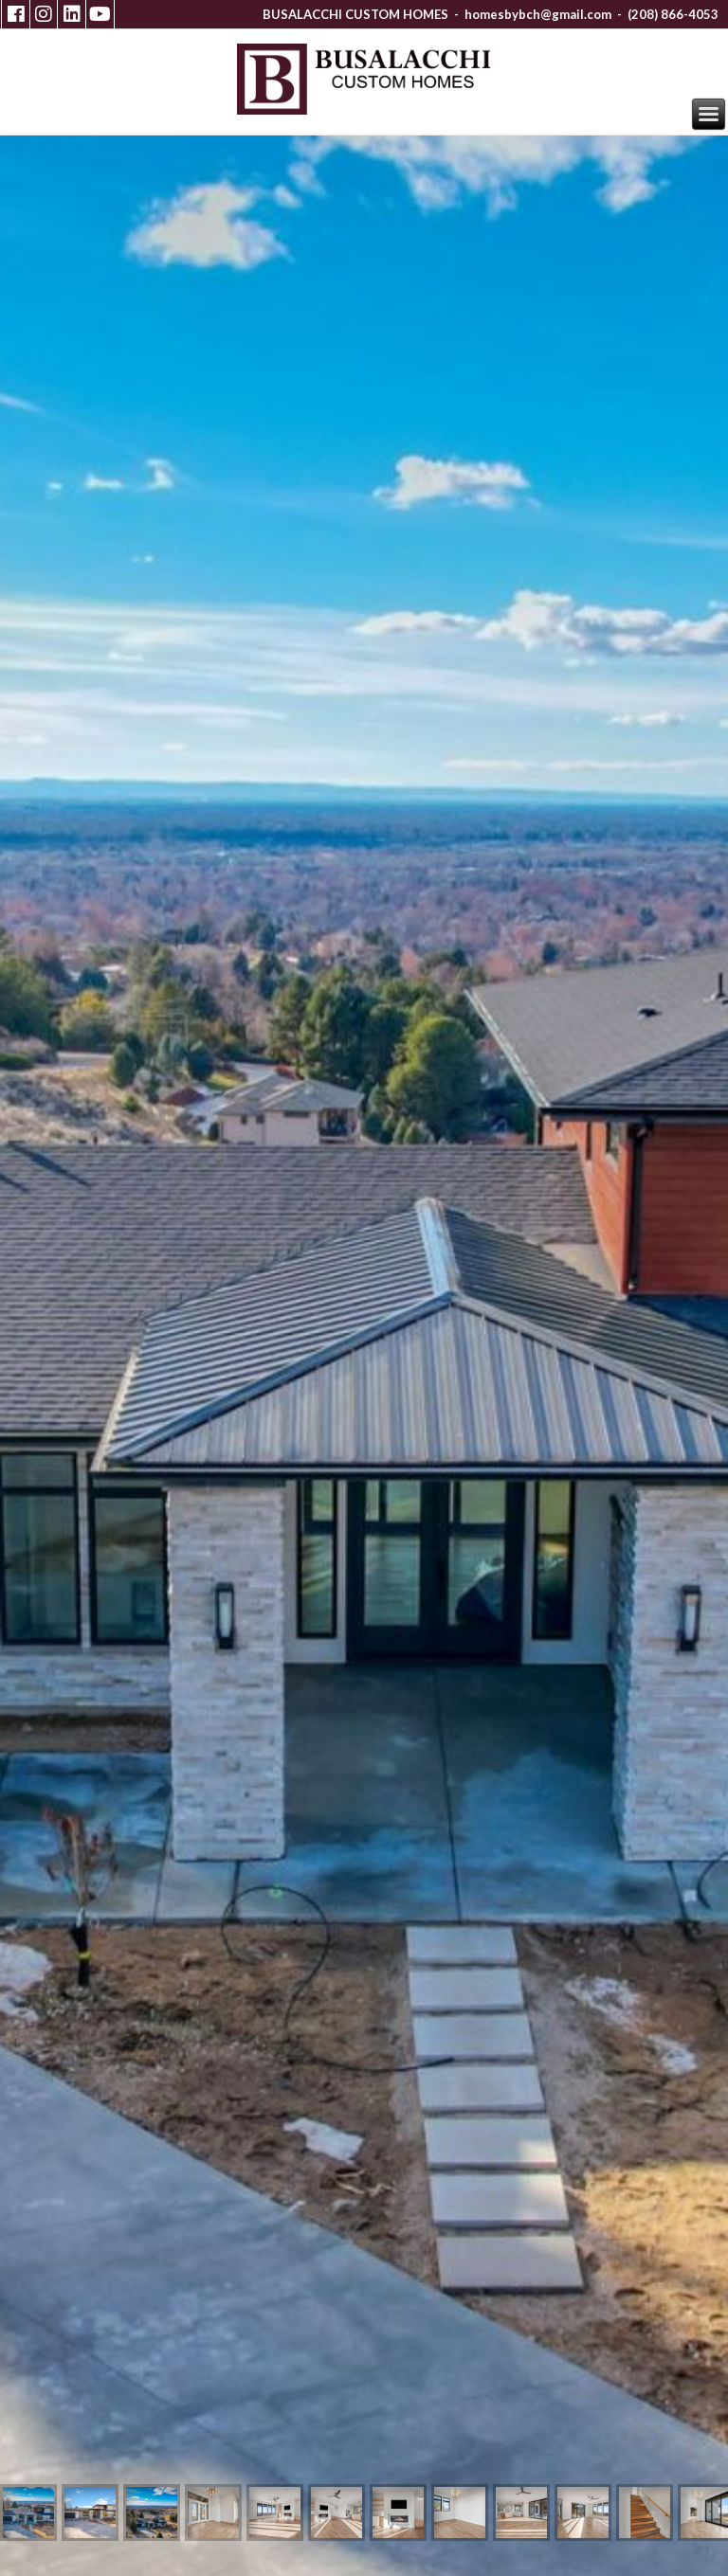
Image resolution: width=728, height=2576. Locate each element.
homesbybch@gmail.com (537, 14)
